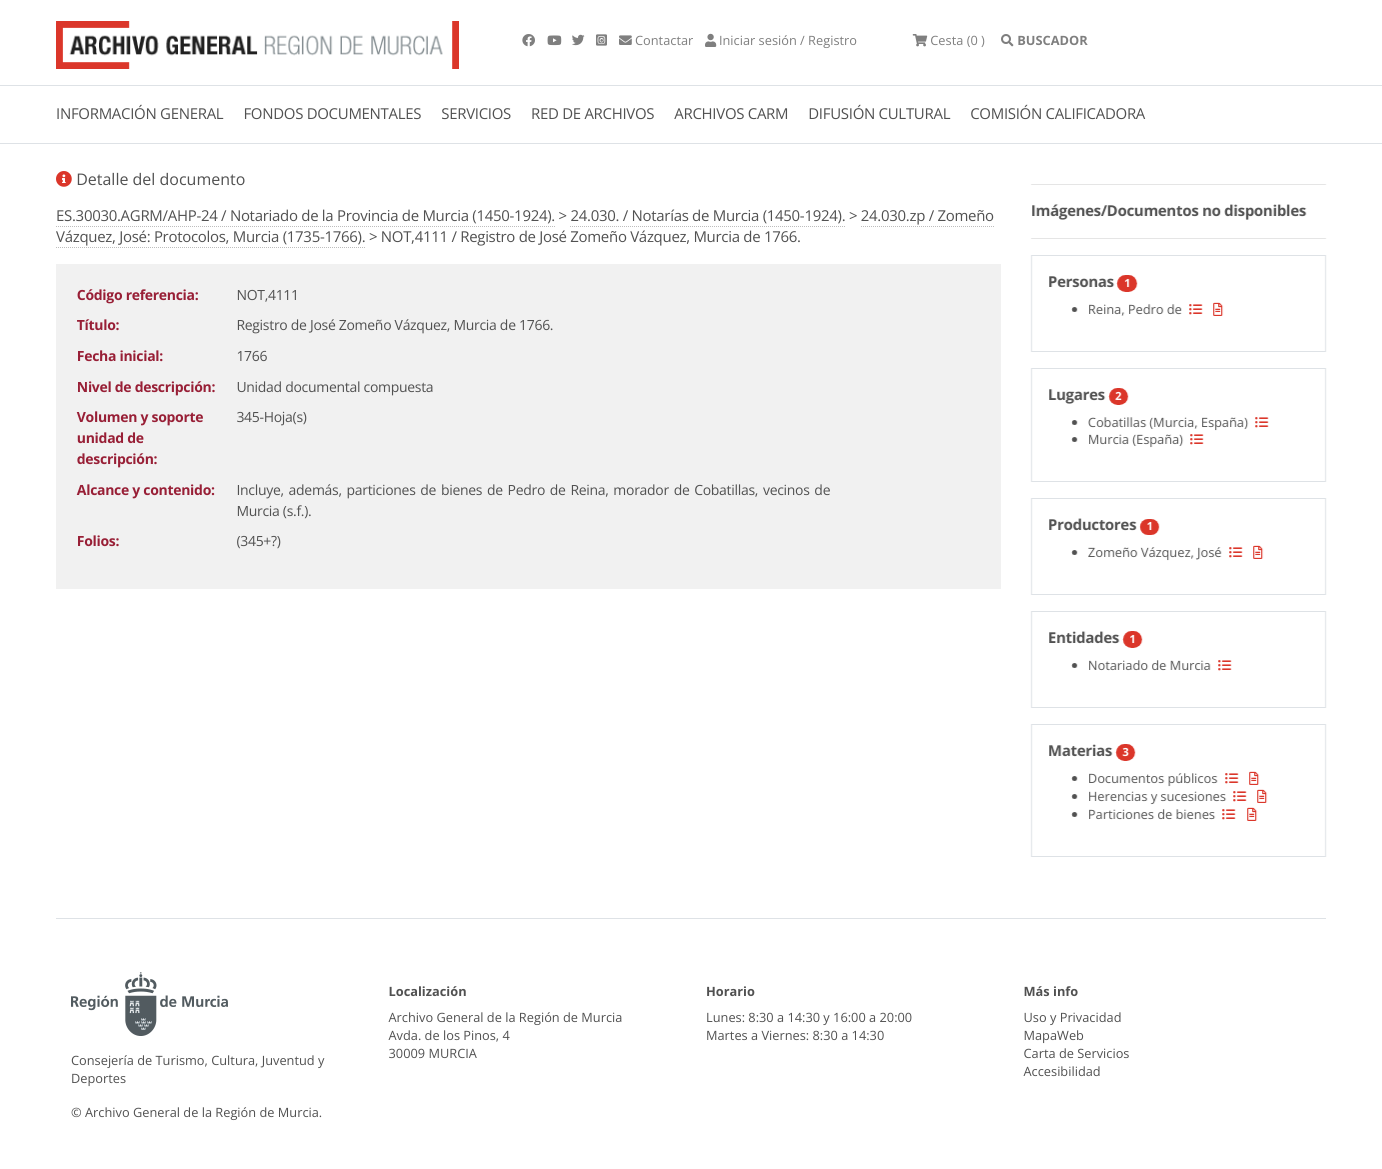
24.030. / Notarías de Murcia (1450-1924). (707, 216)
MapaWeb (1054, 1035)
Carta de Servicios (1077, 1053)
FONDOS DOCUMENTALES (332, 114)
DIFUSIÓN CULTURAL (879, 114)
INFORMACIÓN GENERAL (139, 114)
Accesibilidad (1062, 1071)
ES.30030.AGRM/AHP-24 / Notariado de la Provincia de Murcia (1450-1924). (305, 216)
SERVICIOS (476, 114)
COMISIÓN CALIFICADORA (1057, 114)
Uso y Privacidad (1073, 1017)
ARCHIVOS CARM (731, 114)
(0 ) (949, 40)
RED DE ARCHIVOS (592, 114)
